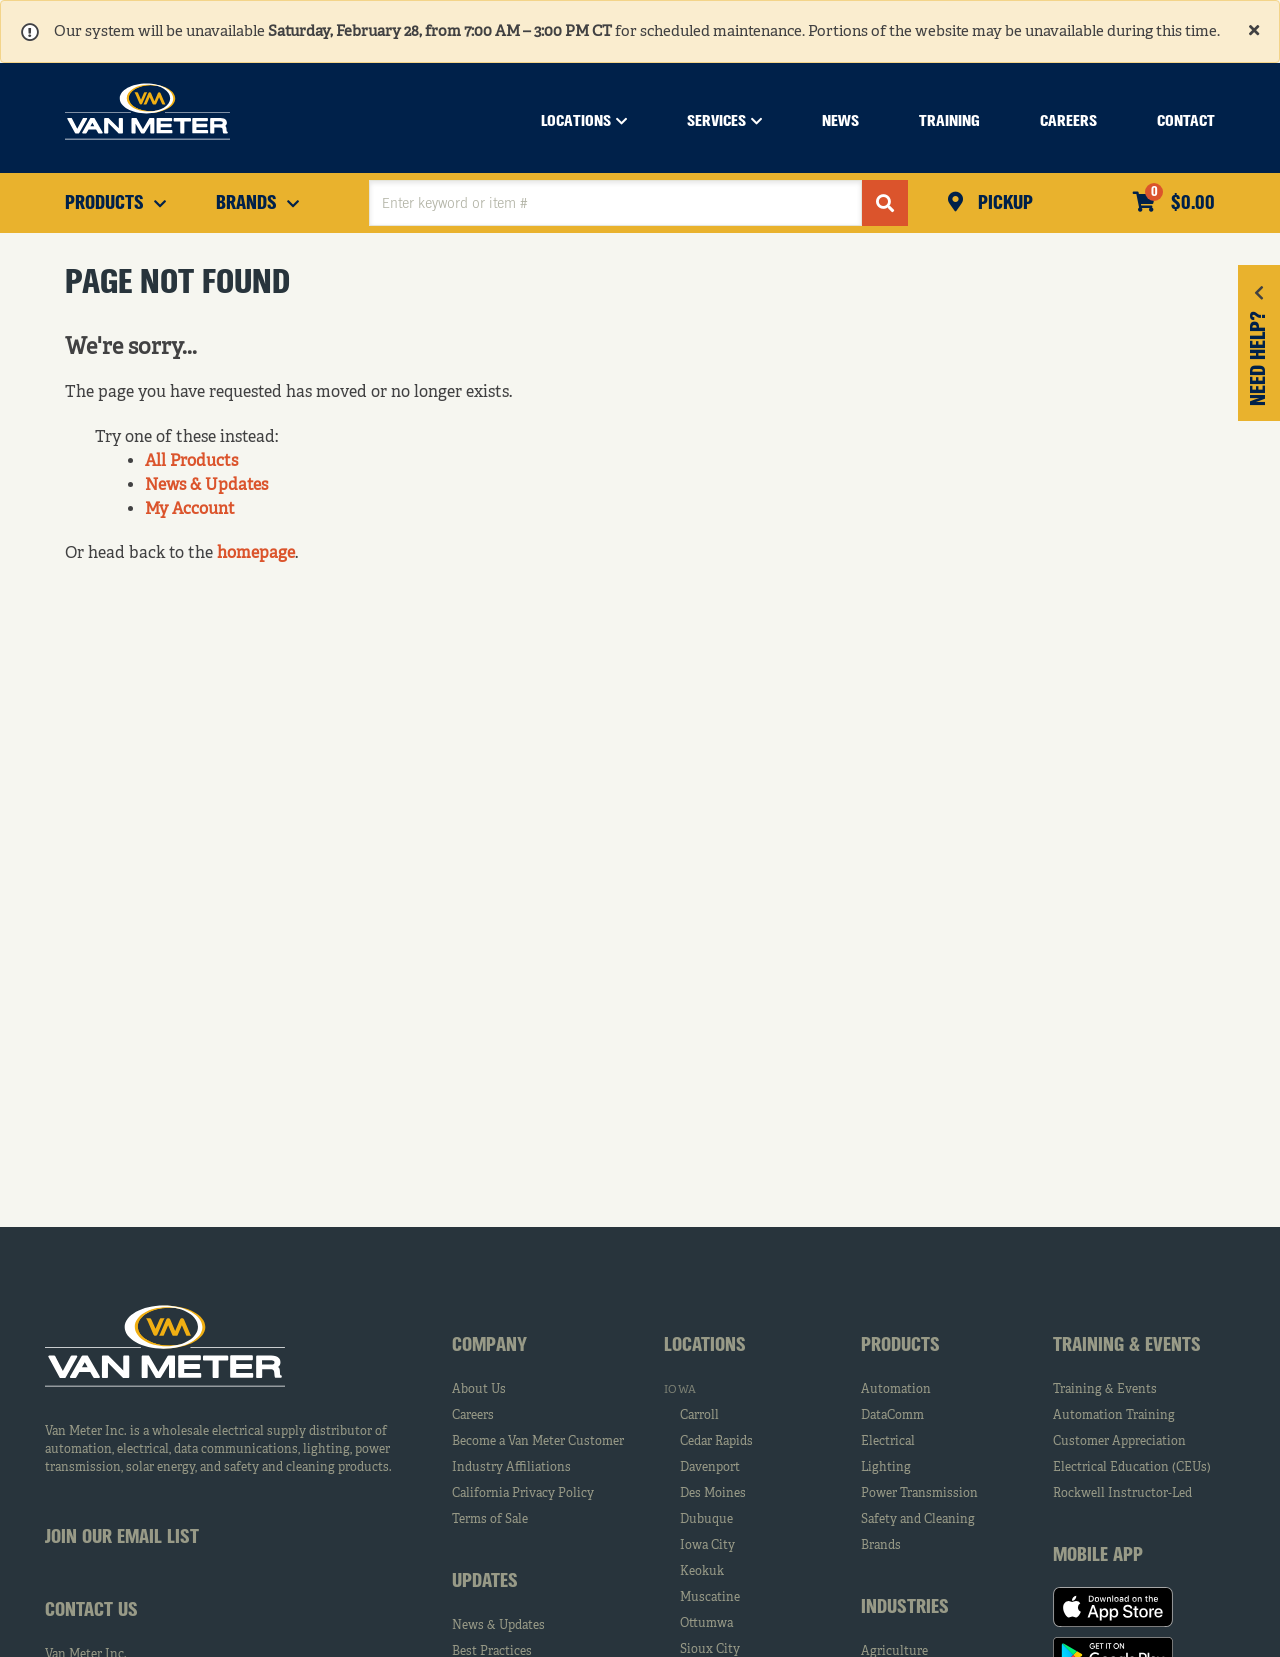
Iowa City (707, 1546)
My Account (190, 510)
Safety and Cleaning (918, 1520)
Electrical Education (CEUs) (1132, 1468)
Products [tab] (900, 1346)
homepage (256, 554)
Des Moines (713, 1494)
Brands (881, 1546)
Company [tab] (489, 1346)
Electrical (888, 1442)
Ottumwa (706, 1624)
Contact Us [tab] (91, 1611)
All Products (191, 462)
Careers (473, 1416)
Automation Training (1114, 1416)
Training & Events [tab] (1127, 1346)
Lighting (886, 1468)
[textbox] (615, 203)
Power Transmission (919, 1494)
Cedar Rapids (716, 1442)
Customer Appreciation (1119, 1442)
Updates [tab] (485, 1582)
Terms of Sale (490, 1520)
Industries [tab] (905, 1608)
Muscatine (710, 1598)
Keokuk (702, 1572)
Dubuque (706, 1520)
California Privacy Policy (523, 1494)
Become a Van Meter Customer (538, 1442)
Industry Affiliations (511, 1468)
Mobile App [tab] (1098, 1556)
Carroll (699, 1416)
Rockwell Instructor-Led (1122, 1494)
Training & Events (1105, 1390)
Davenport (710, 1468)
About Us (479, 1390)
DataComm (892, 1416)
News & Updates (206, 486)
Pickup (1003, 204)
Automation (896, 1390)
